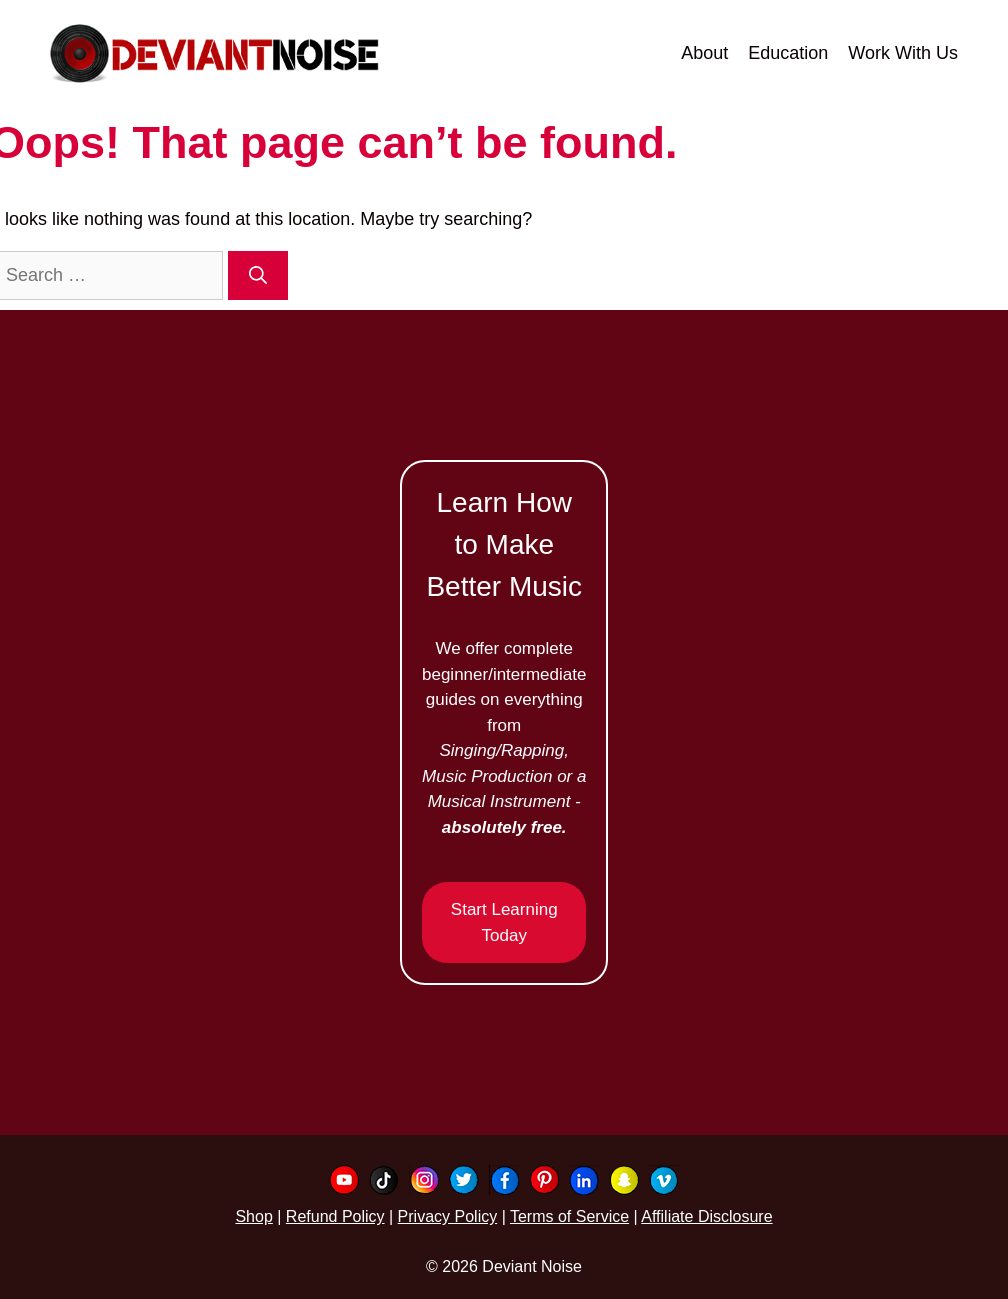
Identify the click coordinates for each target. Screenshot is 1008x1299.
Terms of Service (569, 1216)
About (704, 53)
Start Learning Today (504, 922)
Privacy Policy (448, 1216)
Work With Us (903, 53)
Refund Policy (335, 1216)
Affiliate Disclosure (706, 1216)
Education (788, 53)
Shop (253, 1216)
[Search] (258, 275)
